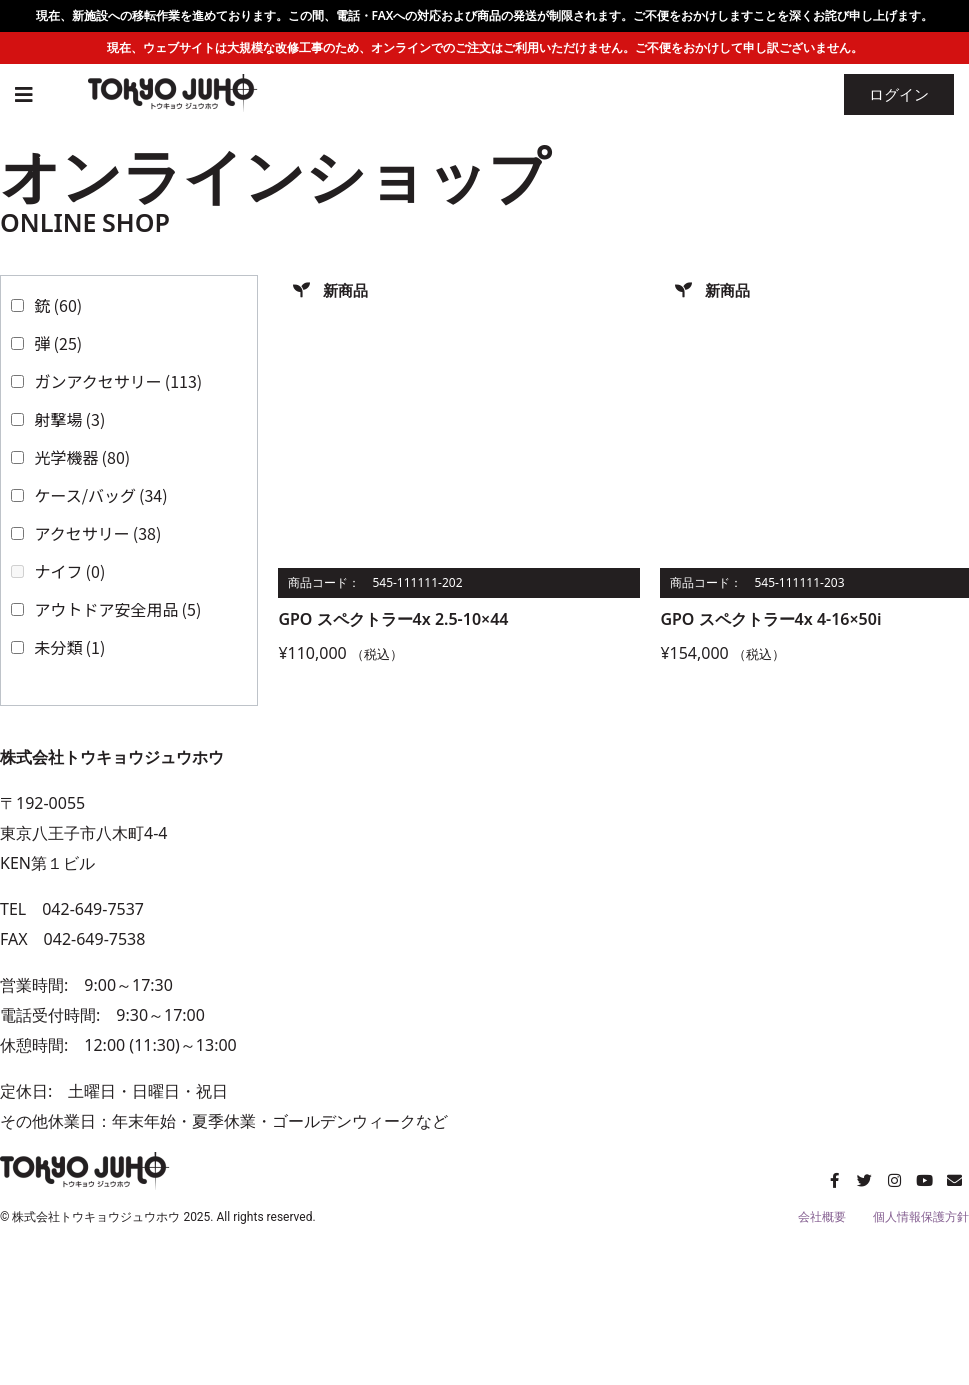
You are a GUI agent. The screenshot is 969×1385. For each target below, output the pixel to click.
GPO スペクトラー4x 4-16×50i (770, 619)
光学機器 (83, 457)
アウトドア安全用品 (118, 609)
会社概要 (822, 1217)
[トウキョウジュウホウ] (727, 939)
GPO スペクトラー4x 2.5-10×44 (393, 619)
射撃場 (70, 419)
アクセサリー (98, 533)
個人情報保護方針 (921, 1217)
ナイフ (70, 571)
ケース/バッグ (101, 495)
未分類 (70, 647)
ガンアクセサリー (119, 381)
